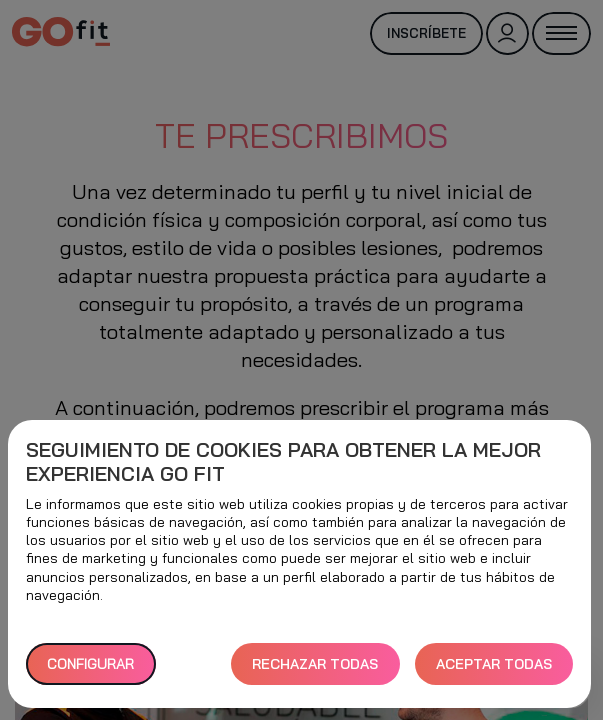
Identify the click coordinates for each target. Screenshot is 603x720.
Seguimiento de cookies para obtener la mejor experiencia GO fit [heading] (283, 462)
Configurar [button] (90, 664)
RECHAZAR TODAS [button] (315, 664)
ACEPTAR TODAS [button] (494, 664)
